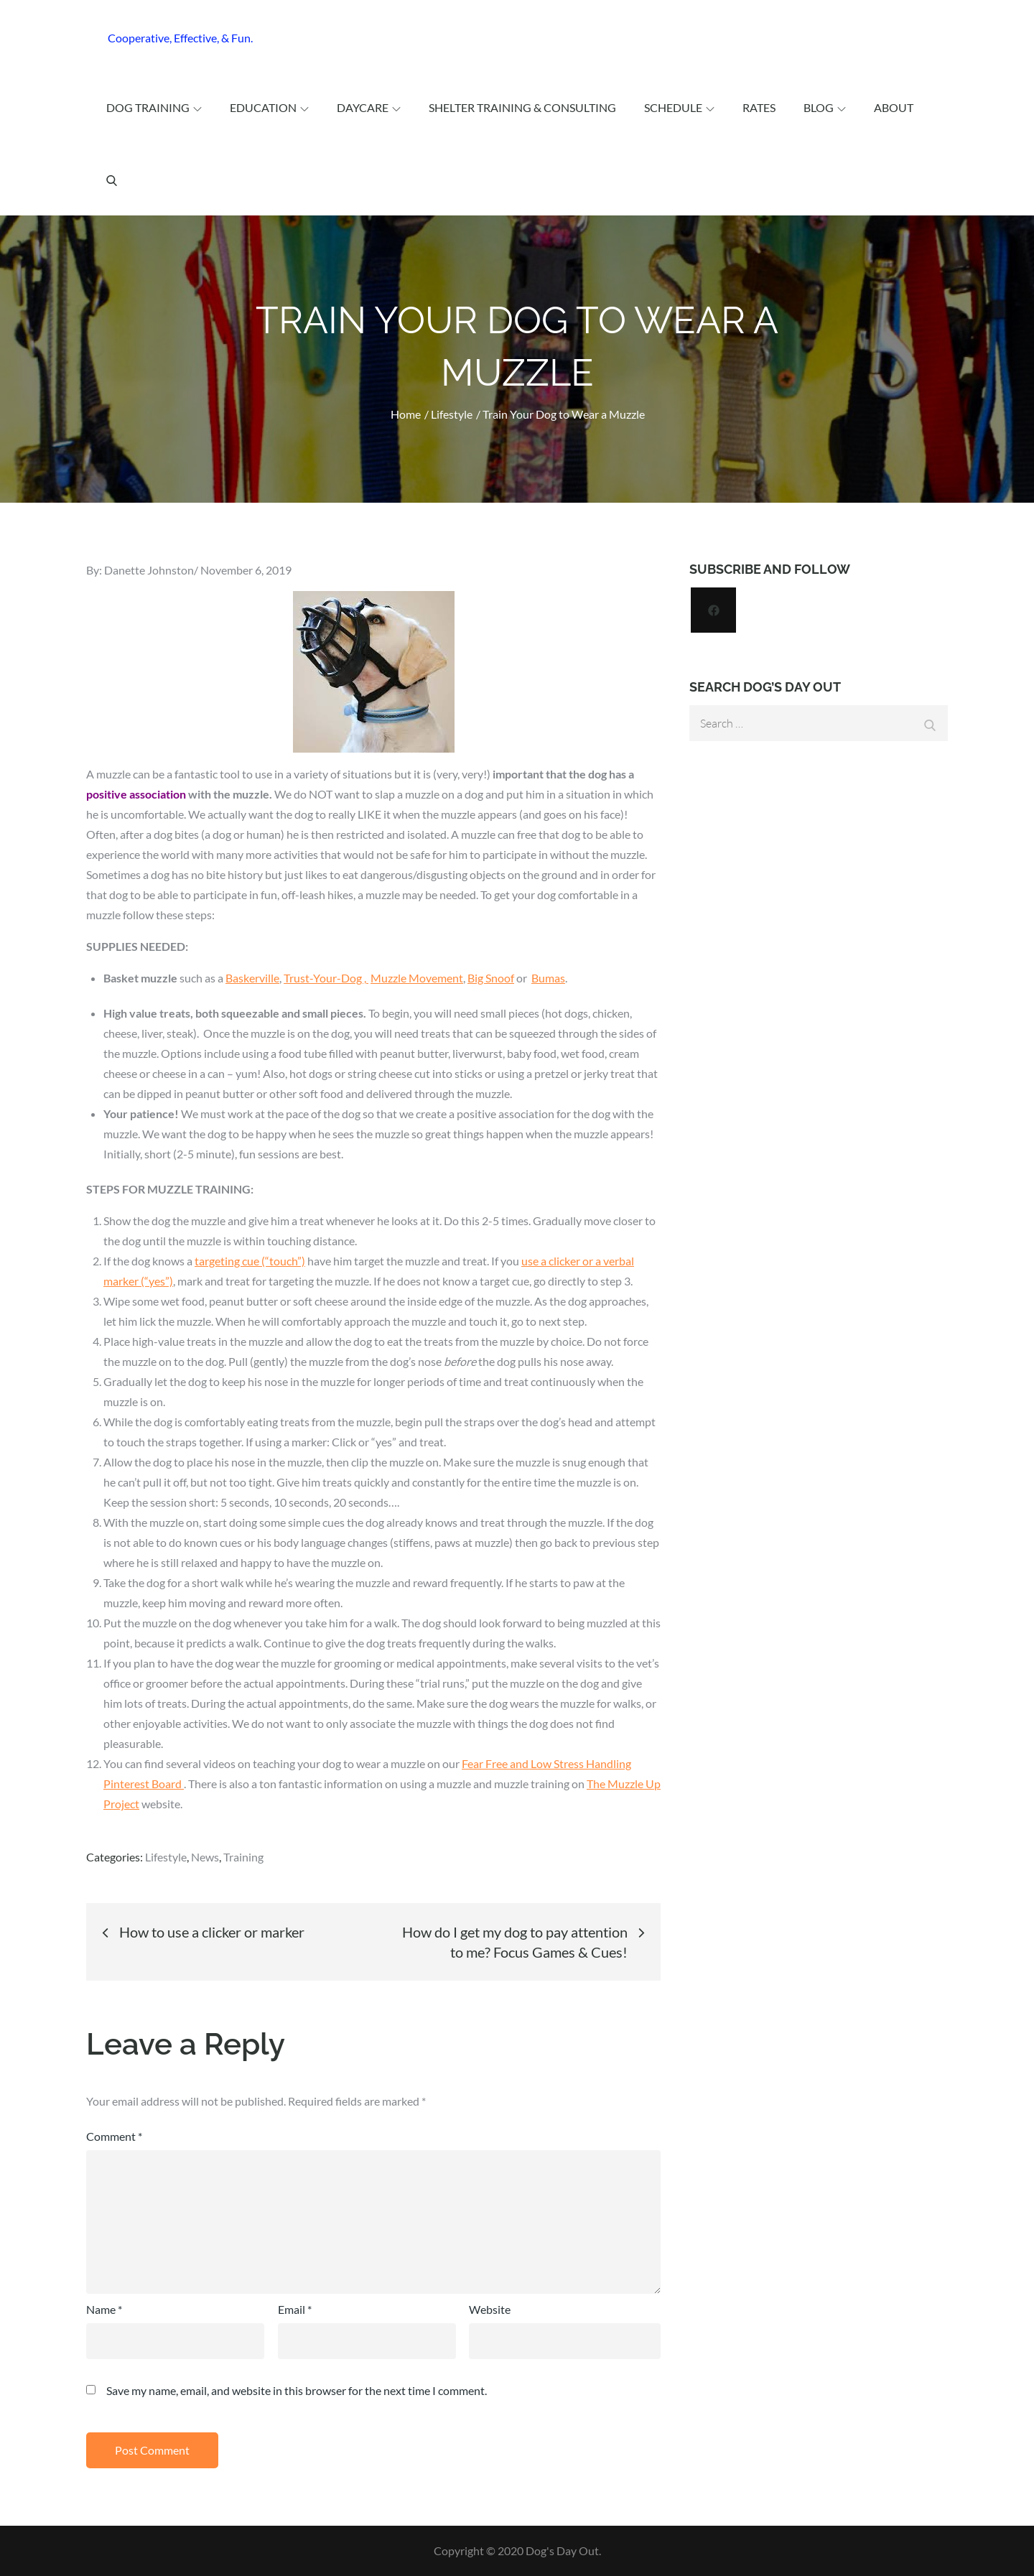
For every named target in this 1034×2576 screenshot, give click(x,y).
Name (104, 2309)
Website (490, 2309)
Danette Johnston (149, 570)
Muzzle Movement (417, 978)
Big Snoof (490, 978)
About (893, 107)
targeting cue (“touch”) (250, 1261)
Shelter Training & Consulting (522, 107)
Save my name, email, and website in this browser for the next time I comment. (296, 2390)
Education (269, 107)
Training (243, 1857)
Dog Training (154, 107)
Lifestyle (166, 1857)
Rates (759, 107)
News (205, 1857)
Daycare (369, 107)
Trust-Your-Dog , (326, 978)
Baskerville (252, 978)
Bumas (548, 978)
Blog (825, 107)
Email (295, 2309)
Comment (114, 2136)
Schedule (679, 107)
